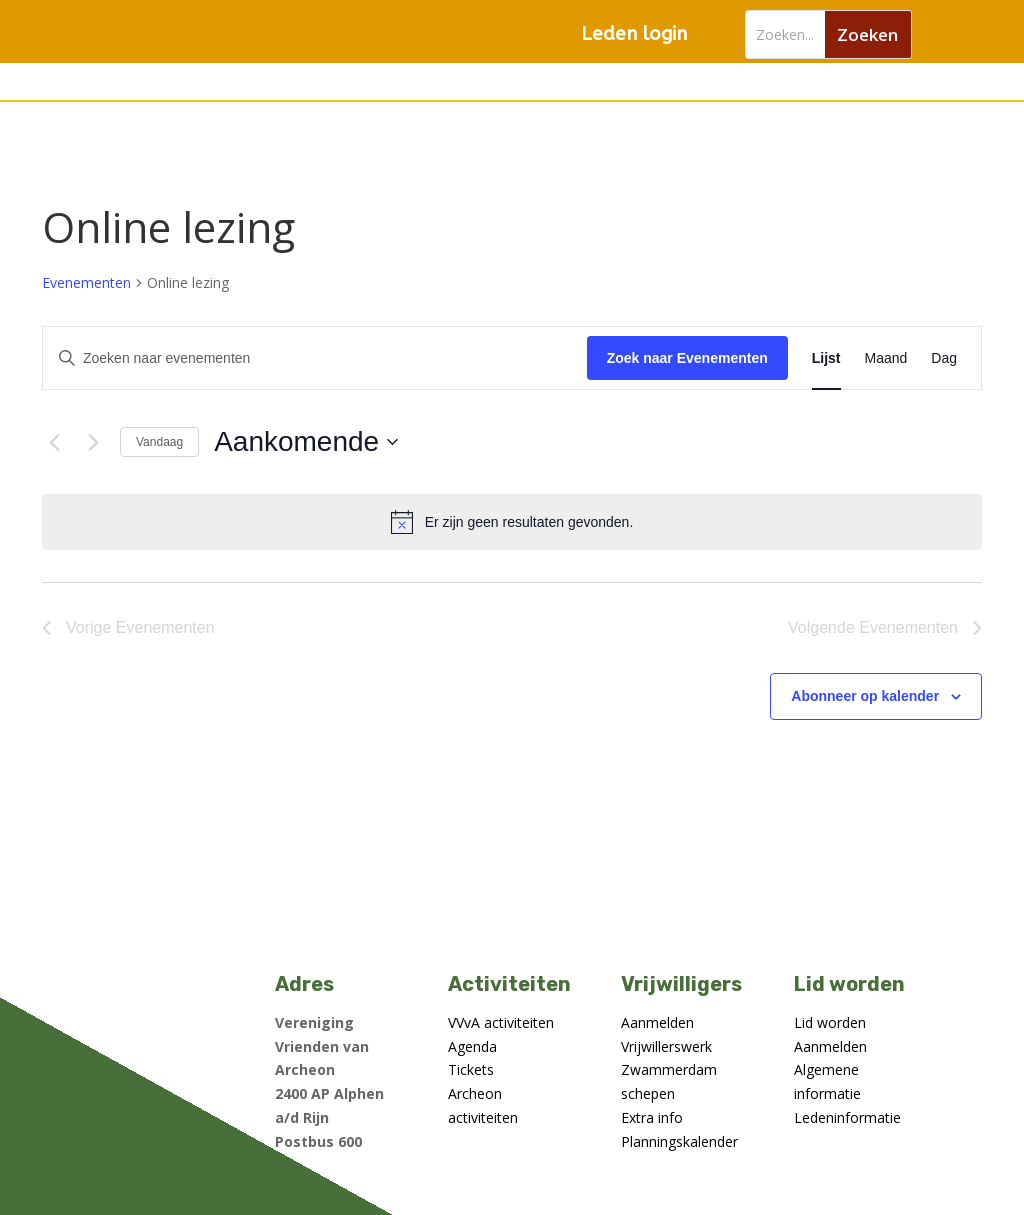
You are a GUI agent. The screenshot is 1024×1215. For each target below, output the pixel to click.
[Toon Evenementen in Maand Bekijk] (886, 358)
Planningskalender (679, 1141)
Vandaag (159, 442)
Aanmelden (657, 1022)
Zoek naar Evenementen (687, 358)
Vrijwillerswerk (666, 1046)
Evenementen (86, 282)
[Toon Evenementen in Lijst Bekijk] (826, 358)
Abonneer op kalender (865, 696)
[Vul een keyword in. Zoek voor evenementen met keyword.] (315, 358)
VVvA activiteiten (501, 1022)
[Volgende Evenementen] (93, 442)
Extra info (652, 1117)
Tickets (471, 1069)
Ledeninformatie (847, 1117)
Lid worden (830, 1022)
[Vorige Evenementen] (54, 442)
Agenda (472, 1046)
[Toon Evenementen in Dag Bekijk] (944, 358)
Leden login (634, 34)
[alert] (512, 522)
